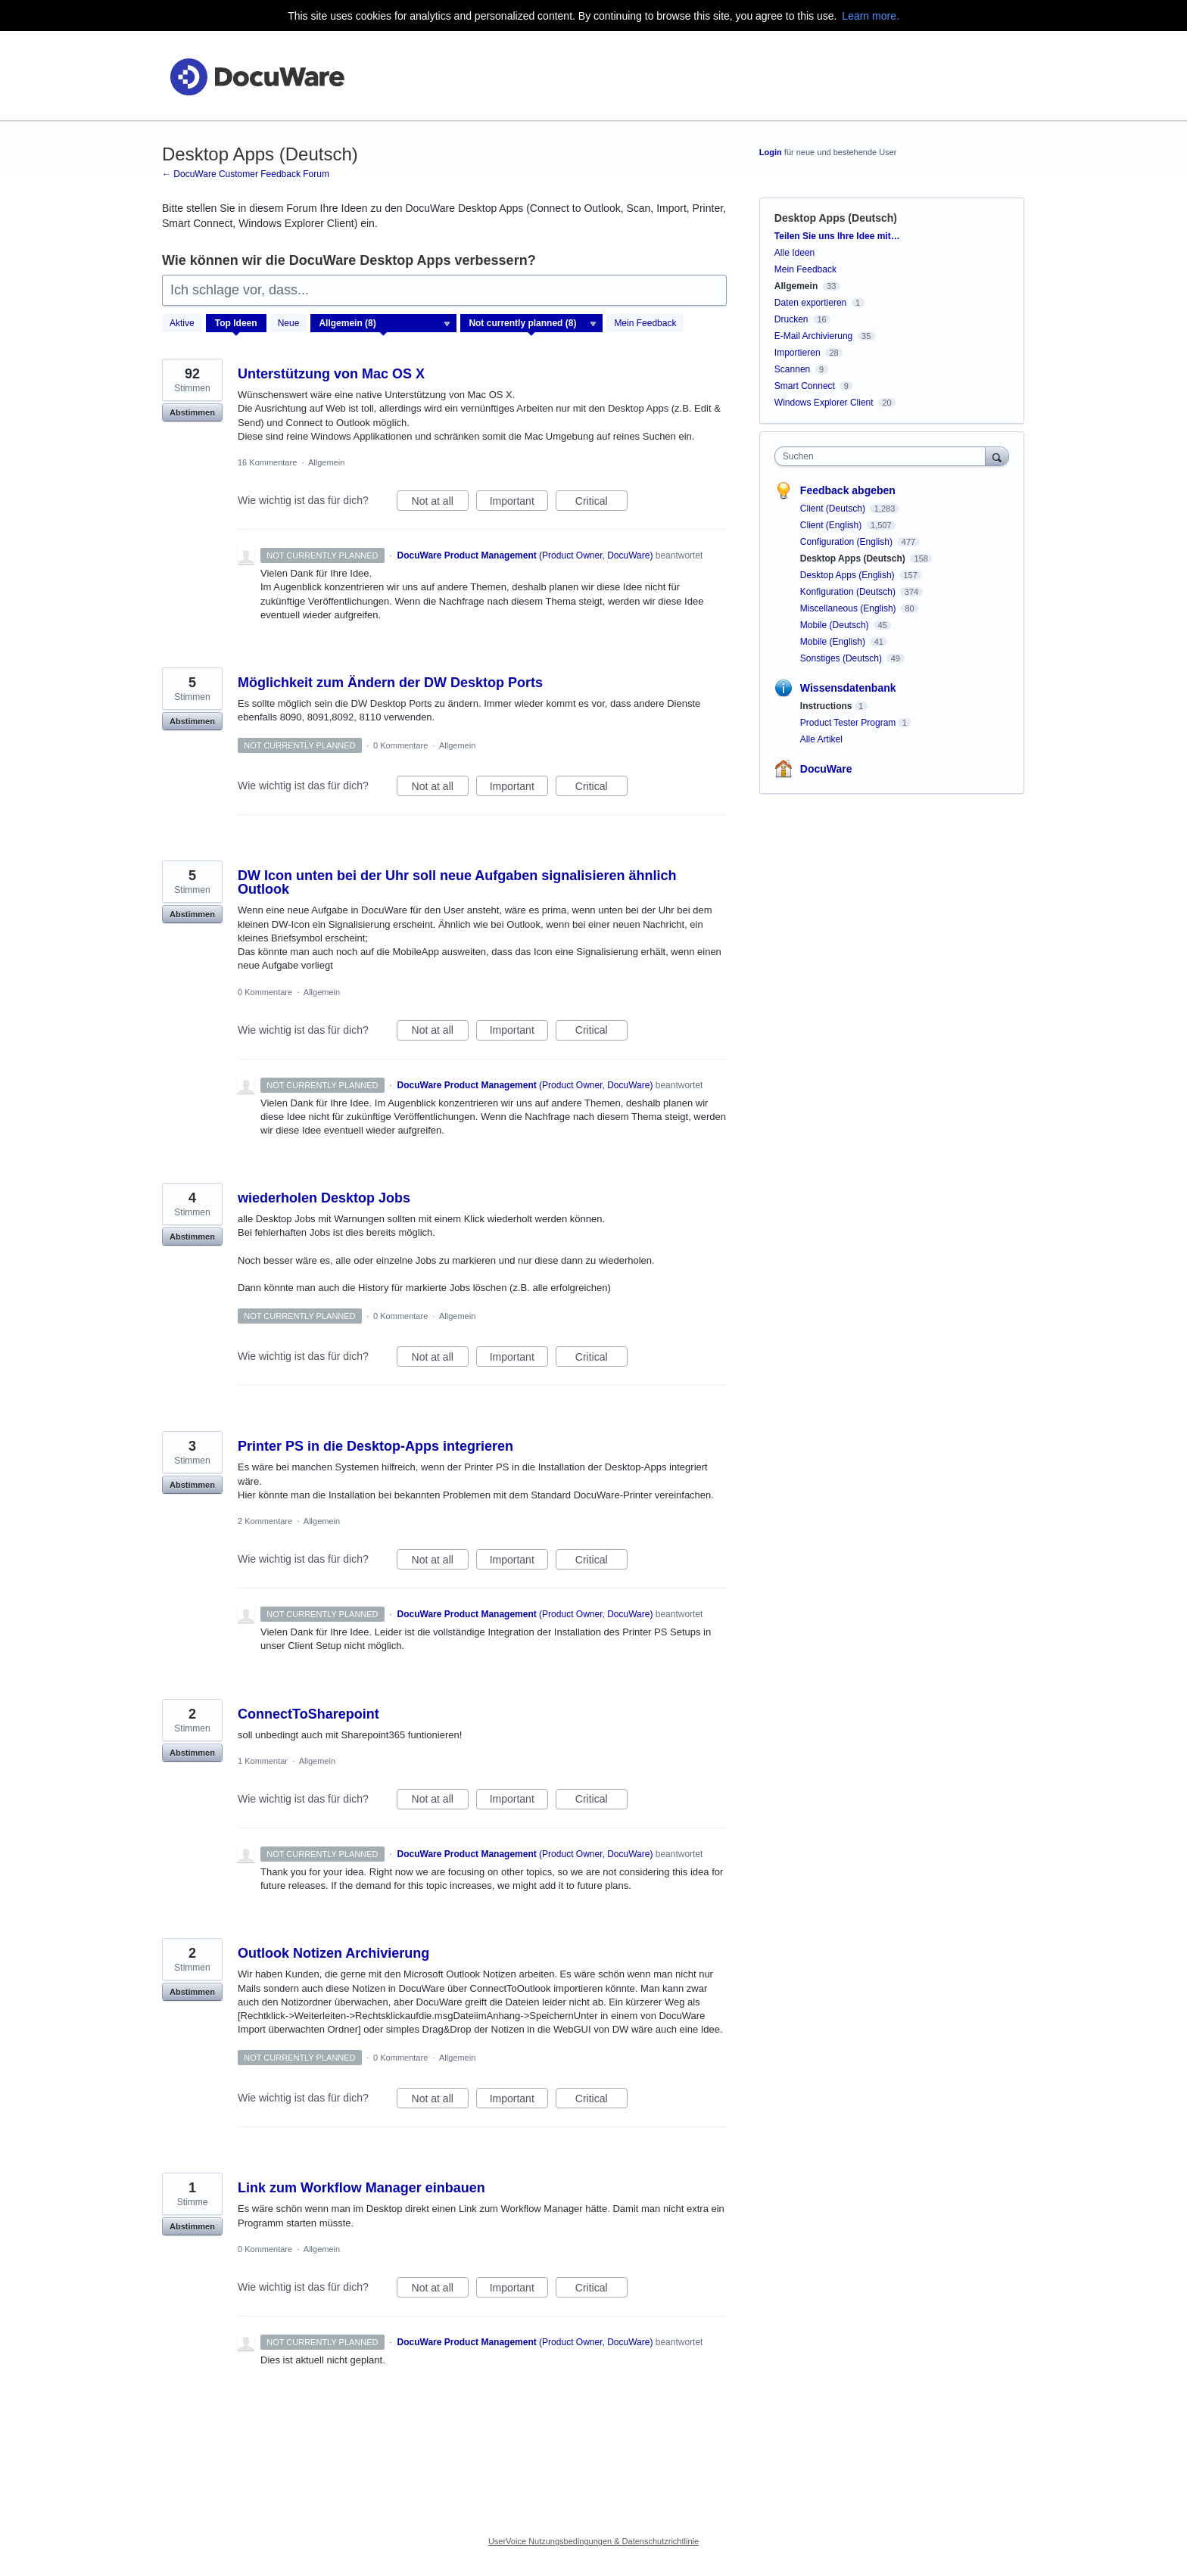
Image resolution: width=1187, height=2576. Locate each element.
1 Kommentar (263, 1761)
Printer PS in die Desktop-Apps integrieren (375, 1446)
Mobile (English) (834, 641)
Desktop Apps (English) (848, 575)
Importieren (797, 352)
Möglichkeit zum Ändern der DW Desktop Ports (390, 682)
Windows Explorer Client (824, 402)
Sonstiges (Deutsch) (842, 658)
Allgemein (326, 462)
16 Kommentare (267, 462)
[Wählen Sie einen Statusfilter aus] (532, 324)
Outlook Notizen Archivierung (333, 1953)
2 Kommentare (265, 1521)
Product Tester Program (848, 722)
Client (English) (832, 525)
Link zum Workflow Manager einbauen (361, 2187)
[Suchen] (997, 455)
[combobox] (884, 456)
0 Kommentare (400, 745)
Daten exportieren (810, 302)
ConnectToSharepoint (308, 1714)
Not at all (440, 503)
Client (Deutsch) (834, 508)
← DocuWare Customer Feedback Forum (245, 174)
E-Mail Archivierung (813, 336)
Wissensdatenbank (848, 688)
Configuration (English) (847, 542)
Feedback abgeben (848, 490)
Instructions (826, 706)
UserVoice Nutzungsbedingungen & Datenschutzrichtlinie (593, 2541)
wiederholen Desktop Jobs (324, 1198)
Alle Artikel (821, 739)
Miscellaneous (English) (849, 608)
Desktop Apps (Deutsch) (854, 558)
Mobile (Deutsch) (835, 625)
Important (519, 503)
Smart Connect (804, 386)
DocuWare (826, 769)
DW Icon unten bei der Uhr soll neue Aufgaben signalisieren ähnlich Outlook (457, 882)
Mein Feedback (645, 323)
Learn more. (870, 16)
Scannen (792, 369)
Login (770, 152)
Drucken (791, 319)
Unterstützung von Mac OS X (331, 373)
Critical (601, 503)
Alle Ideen (794, 252)
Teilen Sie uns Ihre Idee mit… (837, 236)
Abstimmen (192, 412)
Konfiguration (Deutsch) (849, 591)
